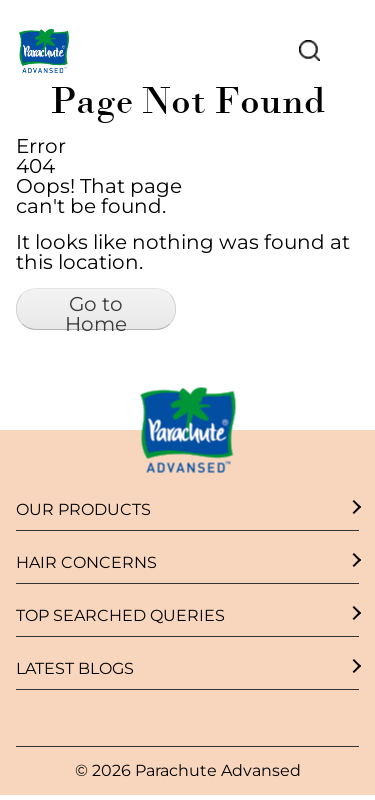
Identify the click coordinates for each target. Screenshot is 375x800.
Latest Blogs (75, 669)
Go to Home (96, 311)
